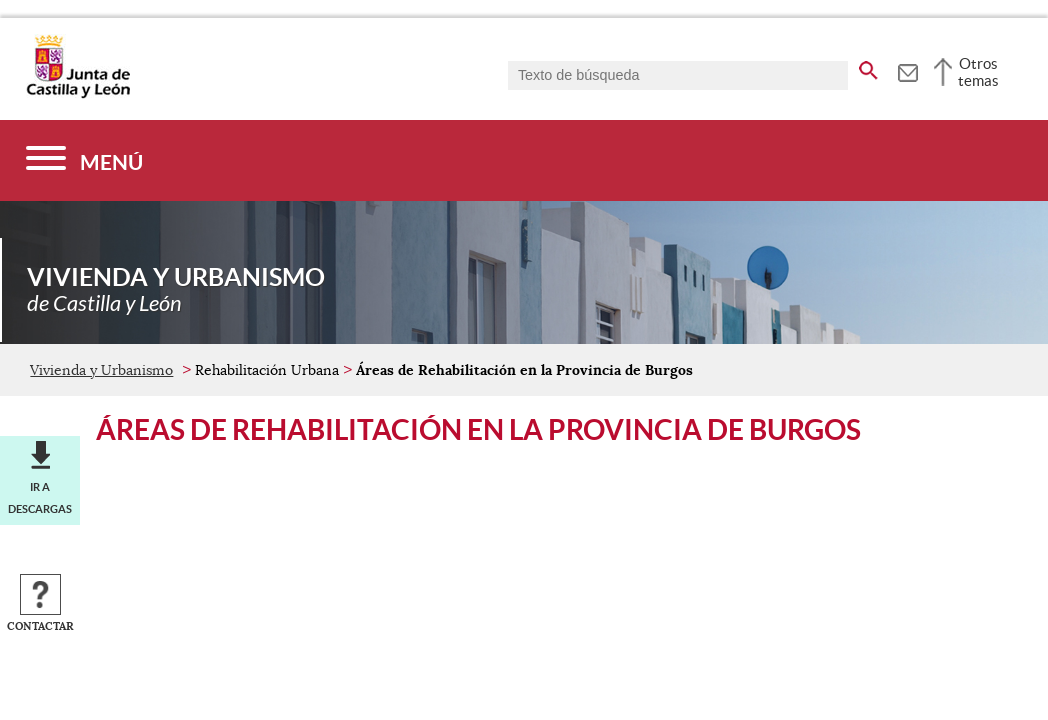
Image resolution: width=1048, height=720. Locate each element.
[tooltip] (907, 70)
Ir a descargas (40, 498)
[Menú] (84, 160)
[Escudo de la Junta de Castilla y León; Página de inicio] (78, 94)
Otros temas (978, 72)
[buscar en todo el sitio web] (868, 67)
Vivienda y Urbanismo (101, 370)
